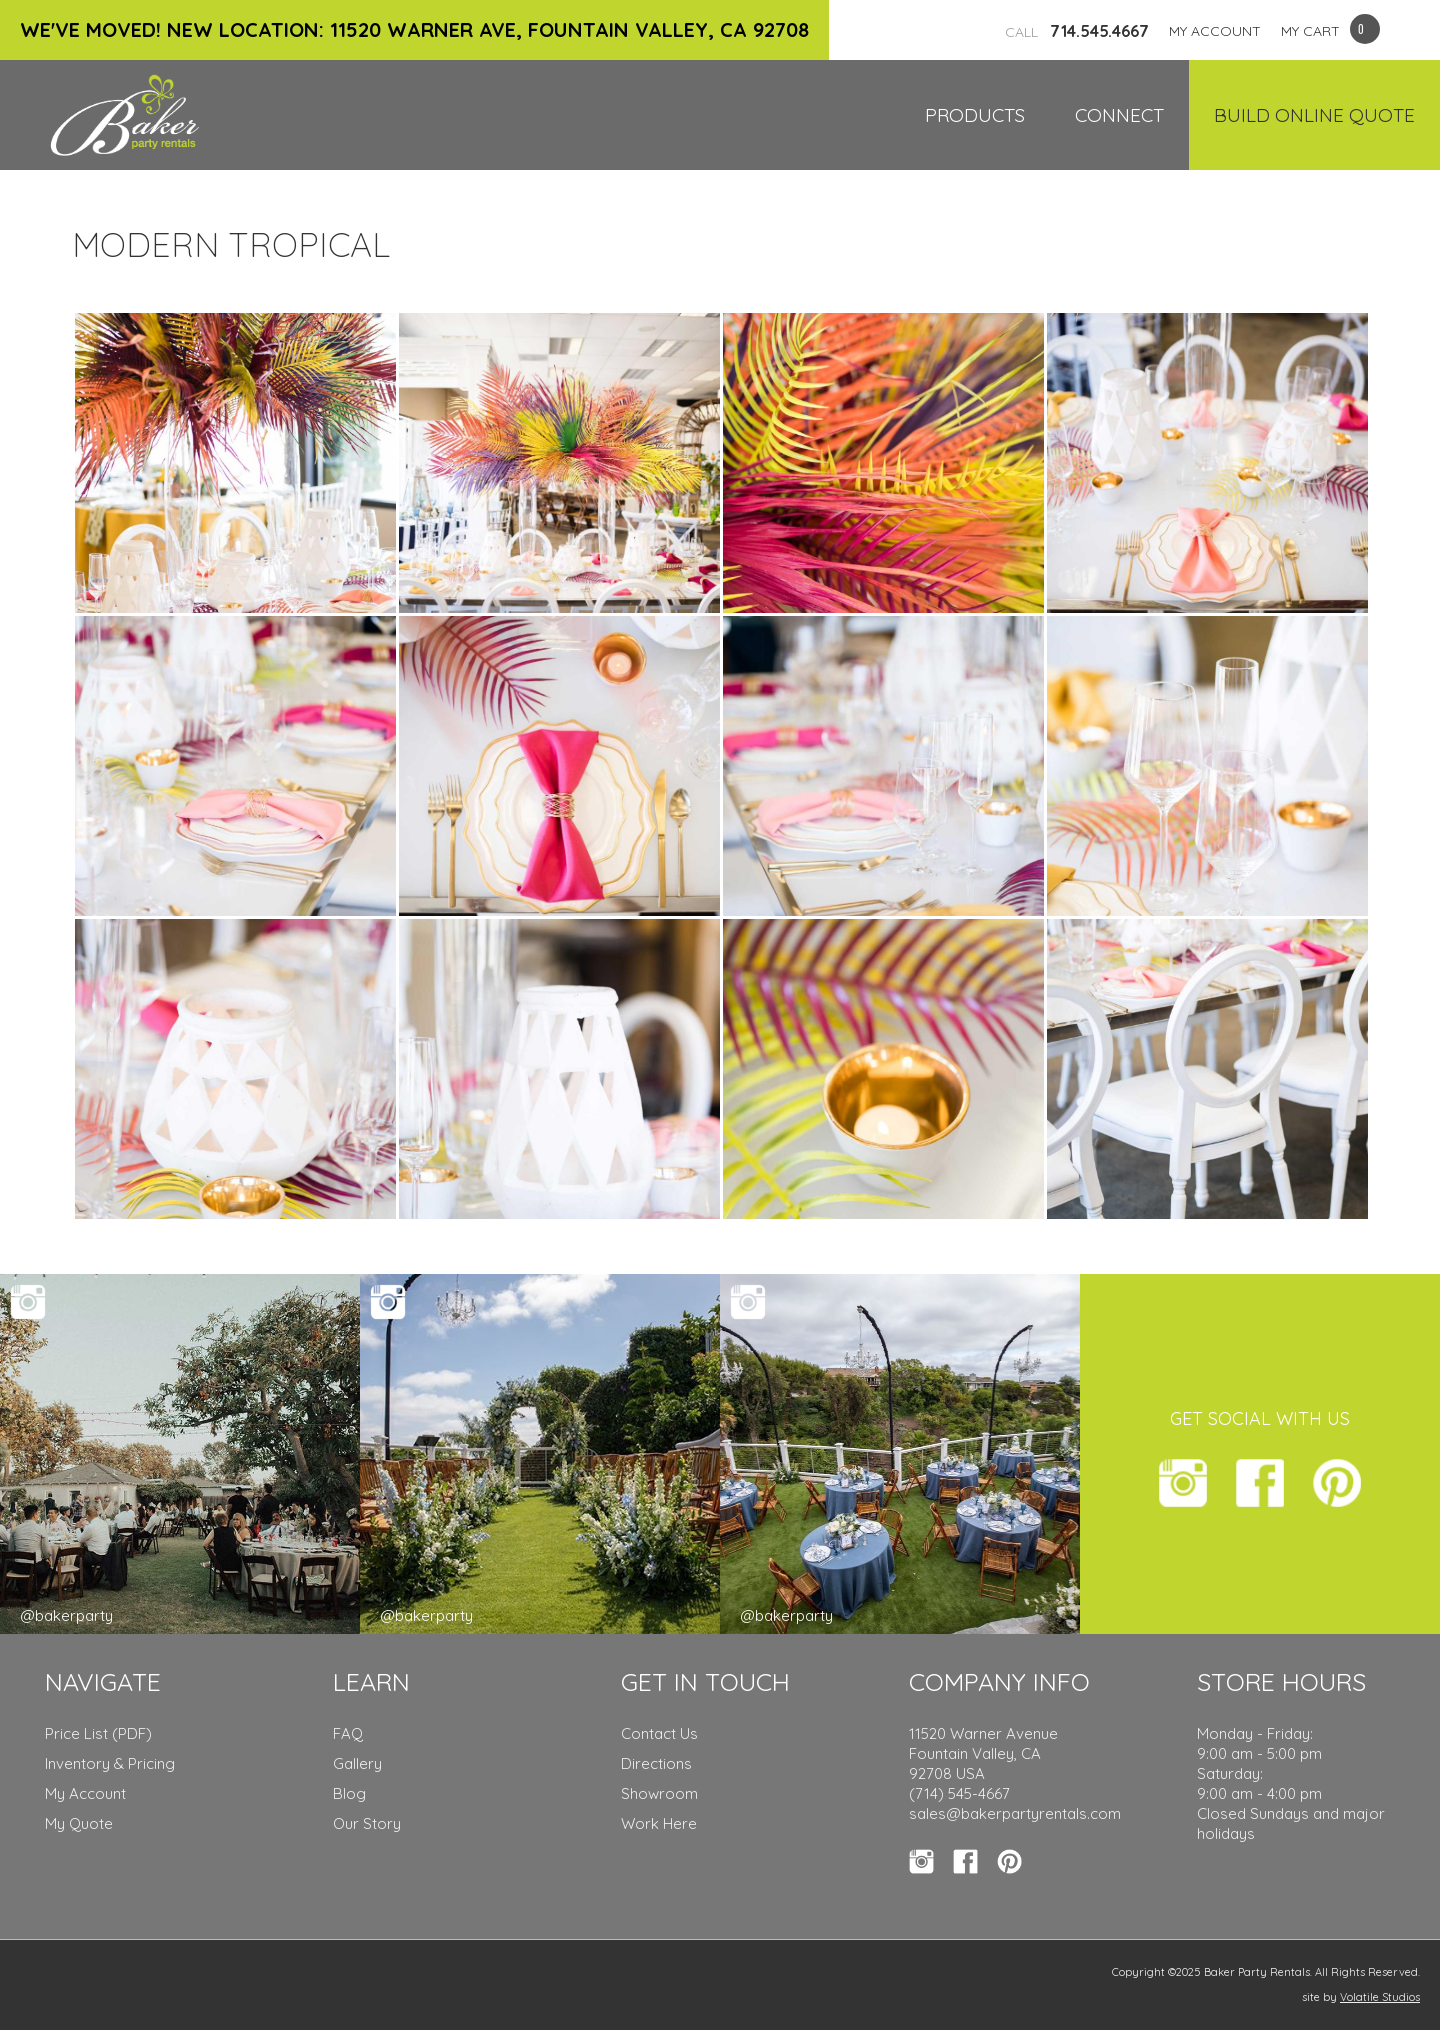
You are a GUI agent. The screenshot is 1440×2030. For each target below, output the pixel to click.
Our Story (367, 1823)
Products (975, 115)
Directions (656, 1763)
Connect (1119, 115)
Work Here (659, 1823)
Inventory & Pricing (110, 1763)
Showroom (659, 1793)
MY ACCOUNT (1215, 31)
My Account (85, 1793)
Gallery (357, 1763)
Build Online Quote (1314, 115)
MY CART (1310, 31)
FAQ (348, 1733)
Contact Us (659, 1733)
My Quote (79, 1823)
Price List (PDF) (98, 1733)
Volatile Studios (1380, 1997)
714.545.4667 (1077, 31)
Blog (349, 1793)
